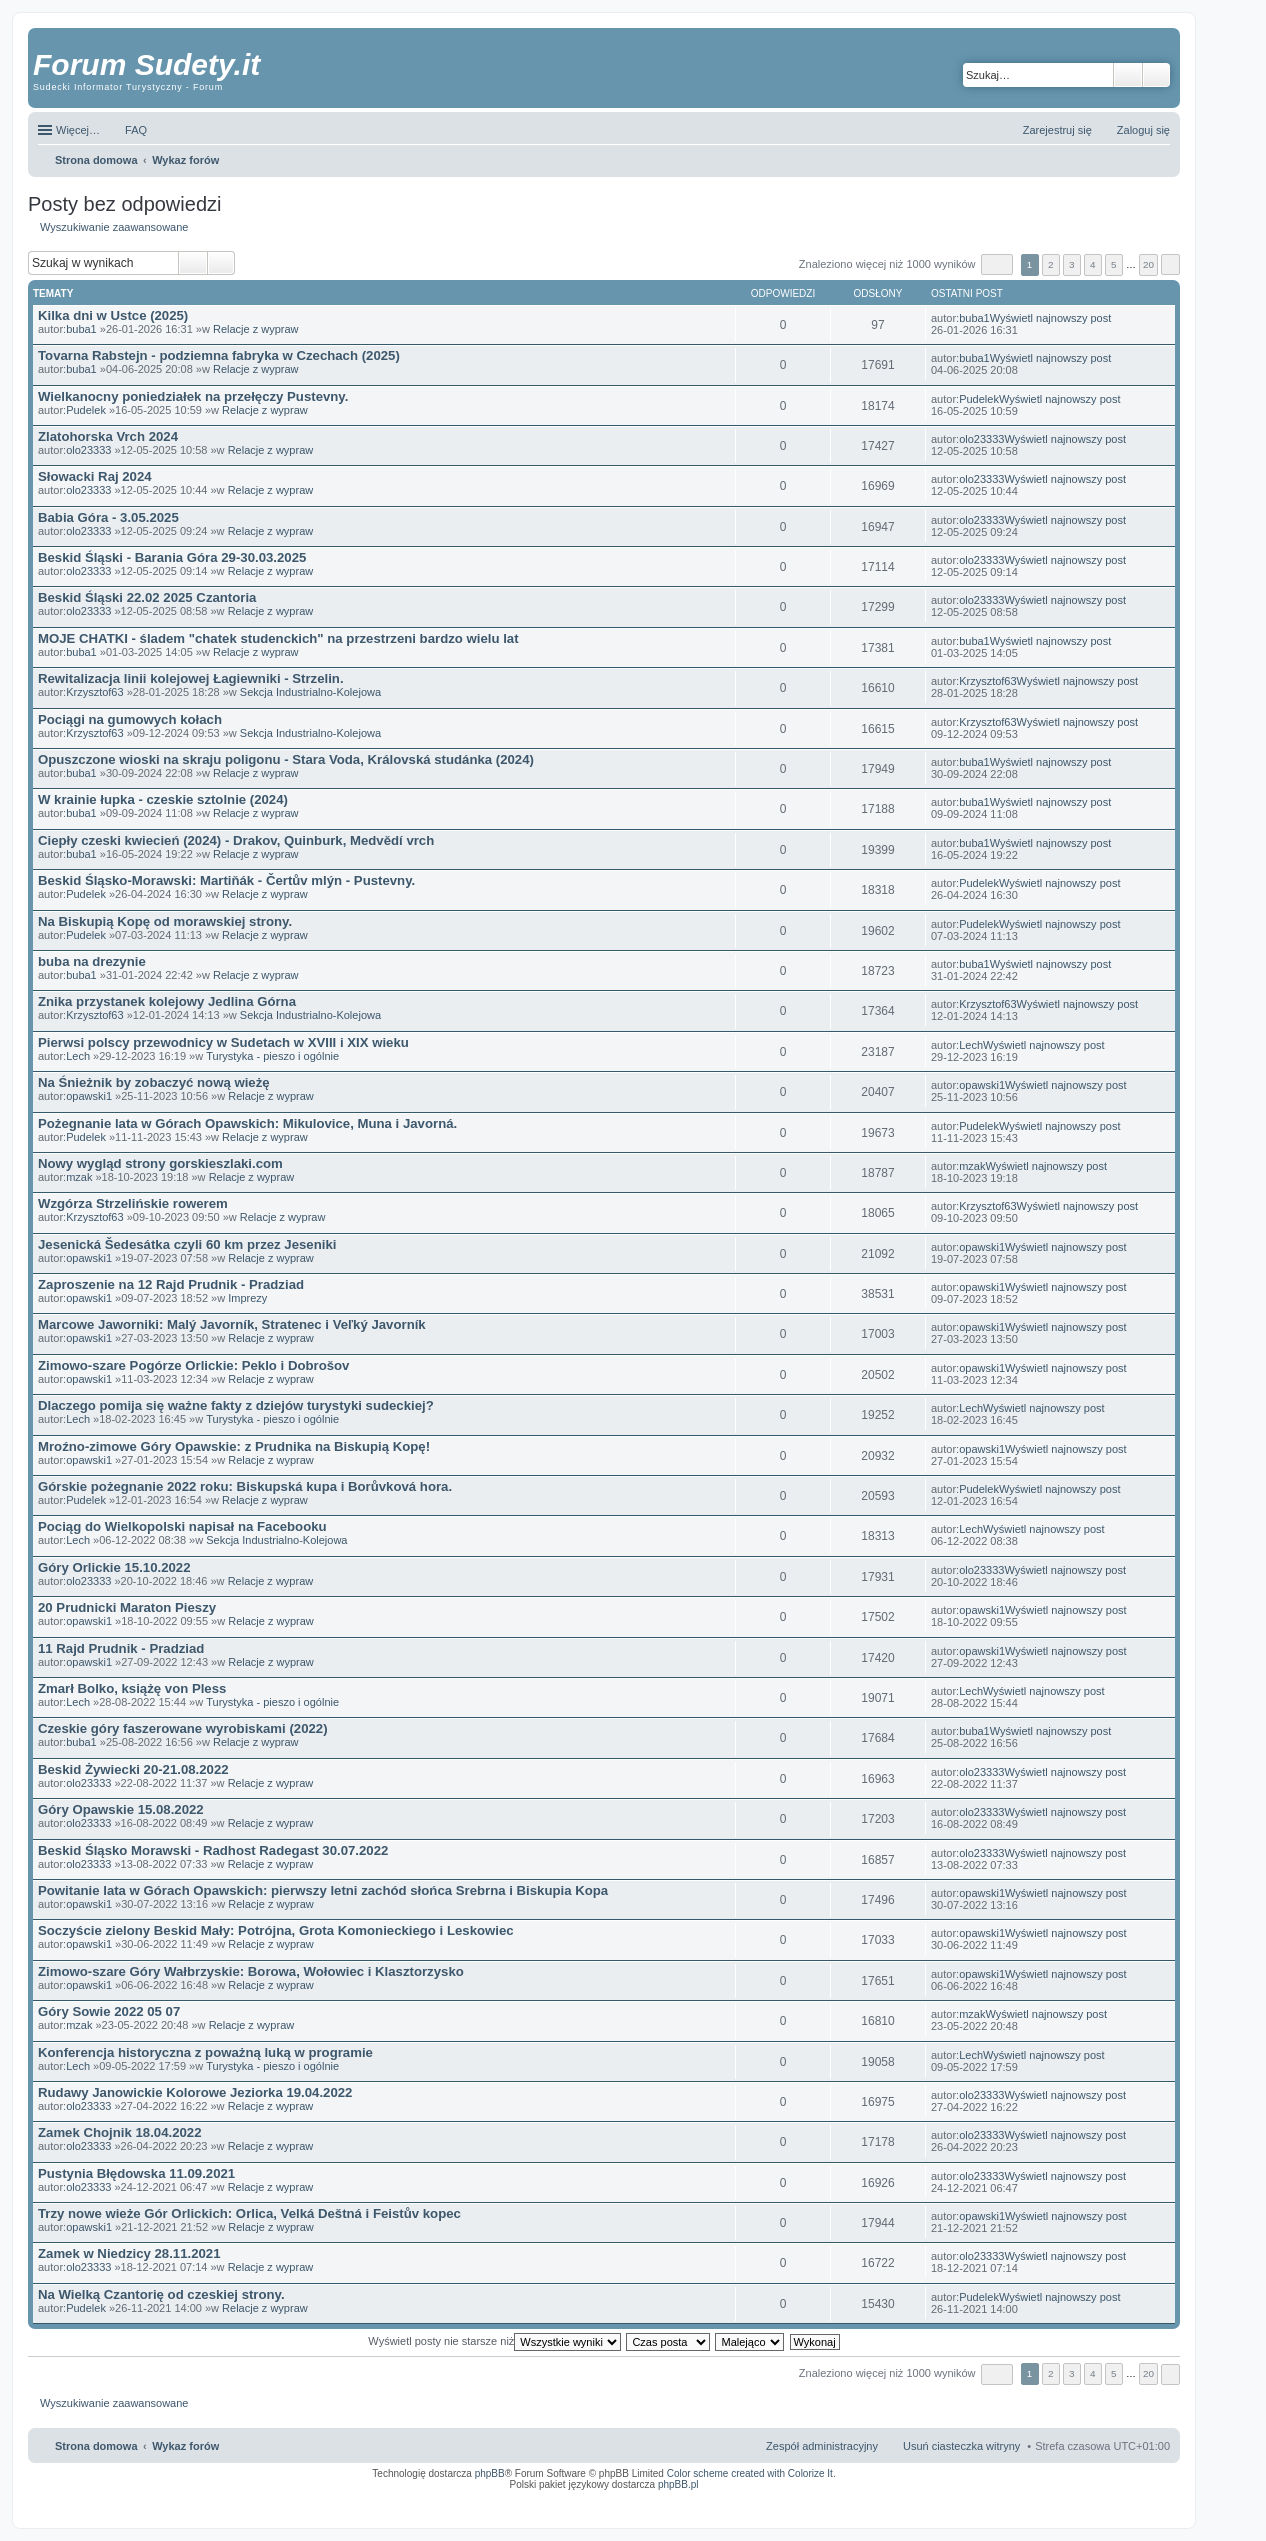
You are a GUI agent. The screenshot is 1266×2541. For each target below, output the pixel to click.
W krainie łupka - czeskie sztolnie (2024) (163, 799)
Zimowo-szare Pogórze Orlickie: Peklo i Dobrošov (193, 1365)
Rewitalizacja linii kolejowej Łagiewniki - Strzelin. (191, 678)
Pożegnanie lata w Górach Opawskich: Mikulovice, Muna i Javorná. (247, 1123)
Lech (78, 1056)
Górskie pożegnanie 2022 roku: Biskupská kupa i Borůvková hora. (245, 1486)
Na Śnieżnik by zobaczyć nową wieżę (154, 1082)
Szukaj (1128, 75)
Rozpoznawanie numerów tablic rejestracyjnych (1117, 2498)
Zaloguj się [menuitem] (1143, 130)
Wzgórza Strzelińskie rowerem (133, 1203)
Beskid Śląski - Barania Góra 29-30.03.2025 (172, 557)
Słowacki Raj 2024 (95, 476)
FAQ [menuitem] (136, 130)
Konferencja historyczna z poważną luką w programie (205, 2052)
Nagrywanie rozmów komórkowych (1077, 2504)
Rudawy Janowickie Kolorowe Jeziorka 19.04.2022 (195, 2092)
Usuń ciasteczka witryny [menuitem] (961, 2446)
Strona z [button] (997, 264)
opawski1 (89, 1096)
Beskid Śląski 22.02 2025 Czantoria (147, 597)
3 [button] (1072, 264)
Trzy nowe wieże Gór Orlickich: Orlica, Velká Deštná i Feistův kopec (249, 2213)
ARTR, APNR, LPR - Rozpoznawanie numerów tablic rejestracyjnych (712, 2498)
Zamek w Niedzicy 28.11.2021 (129, 2253)
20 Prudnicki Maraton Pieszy (127, 1607)
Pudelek (86, 410)
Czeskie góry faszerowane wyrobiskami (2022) (183, 1728)
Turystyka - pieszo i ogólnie (272, 1056)
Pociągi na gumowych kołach (130, 719)
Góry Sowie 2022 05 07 (109, 2011)
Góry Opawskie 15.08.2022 (121, 1809)
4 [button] (1093, 264)
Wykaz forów (185, 2446)
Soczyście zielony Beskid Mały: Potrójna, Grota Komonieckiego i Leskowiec (276, 1930)
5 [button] (1114, 264)
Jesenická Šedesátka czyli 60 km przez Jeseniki (187, 1244)
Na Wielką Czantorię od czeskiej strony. (161, 2294)
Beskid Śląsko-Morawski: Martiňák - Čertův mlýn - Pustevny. (226, 880)
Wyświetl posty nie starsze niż (494, 2341)
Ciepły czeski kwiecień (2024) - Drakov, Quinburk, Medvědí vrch (236, 840)
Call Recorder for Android (947, 2498)
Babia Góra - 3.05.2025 (108, 517)
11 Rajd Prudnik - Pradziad (121, 1648)
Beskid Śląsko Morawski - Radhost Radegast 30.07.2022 (213, 1850)
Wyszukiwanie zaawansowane (1156, 75)
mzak (79, 1177)
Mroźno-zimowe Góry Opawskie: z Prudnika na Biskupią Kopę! (234, 1446)
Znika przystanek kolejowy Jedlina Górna (167, 1001)
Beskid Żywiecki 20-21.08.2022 (133, 1769)
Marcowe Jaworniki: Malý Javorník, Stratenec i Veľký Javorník (232, 1324)
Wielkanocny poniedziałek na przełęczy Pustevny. (193, 396)
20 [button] (1148, 264)
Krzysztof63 (94, 692)
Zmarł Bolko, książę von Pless (132, 1688)
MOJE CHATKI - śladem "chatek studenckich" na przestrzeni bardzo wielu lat (278, 638)
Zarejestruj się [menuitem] (1057, 130)
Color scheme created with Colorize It (750, 2473)
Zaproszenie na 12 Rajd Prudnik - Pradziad (171, 1284)
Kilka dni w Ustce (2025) (113, 315)
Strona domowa (96, 2446)
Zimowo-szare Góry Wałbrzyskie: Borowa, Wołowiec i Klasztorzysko (251, 1971)
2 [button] (1051, 264)
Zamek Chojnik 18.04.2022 (119, 2132)
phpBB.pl (678, 2484)
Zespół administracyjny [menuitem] (822, 2446)
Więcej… (78, 130)
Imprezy (247, 1298)
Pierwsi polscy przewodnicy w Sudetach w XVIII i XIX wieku (223, 1042)
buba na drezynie (92, 961)
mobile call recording (1152, 2504)
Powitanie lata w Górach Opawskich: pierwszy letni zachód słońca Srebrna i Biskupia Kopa (323, 1890)
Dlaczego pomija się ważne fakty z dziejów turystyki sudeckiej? (236, 1405)
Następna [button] (1170, 264)
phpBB (490, 2473)
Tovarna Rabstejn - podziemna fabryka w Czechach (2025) (219, 355)
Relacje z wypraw (256, 329)
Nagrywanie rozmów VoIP (1017, 2498)
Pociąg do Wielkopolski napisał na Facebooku (182, 1526)
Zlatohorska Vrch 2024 (108, 436)
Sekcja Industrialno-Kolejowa (310, 692)
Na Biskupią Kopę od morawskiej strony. (165, 921)
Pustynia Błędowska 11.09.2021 (136, 2173)
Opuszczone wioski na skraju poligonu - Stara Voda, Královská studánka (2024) (286, 759)
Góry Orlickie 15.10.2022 (114, 1567)
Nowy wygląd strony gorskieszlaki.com (160, 1163)
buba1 (81, 329)
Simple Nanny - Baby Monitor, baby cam (858, 2498)
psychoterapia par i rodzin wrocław (1134, 2510)
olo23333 (88, 450)
